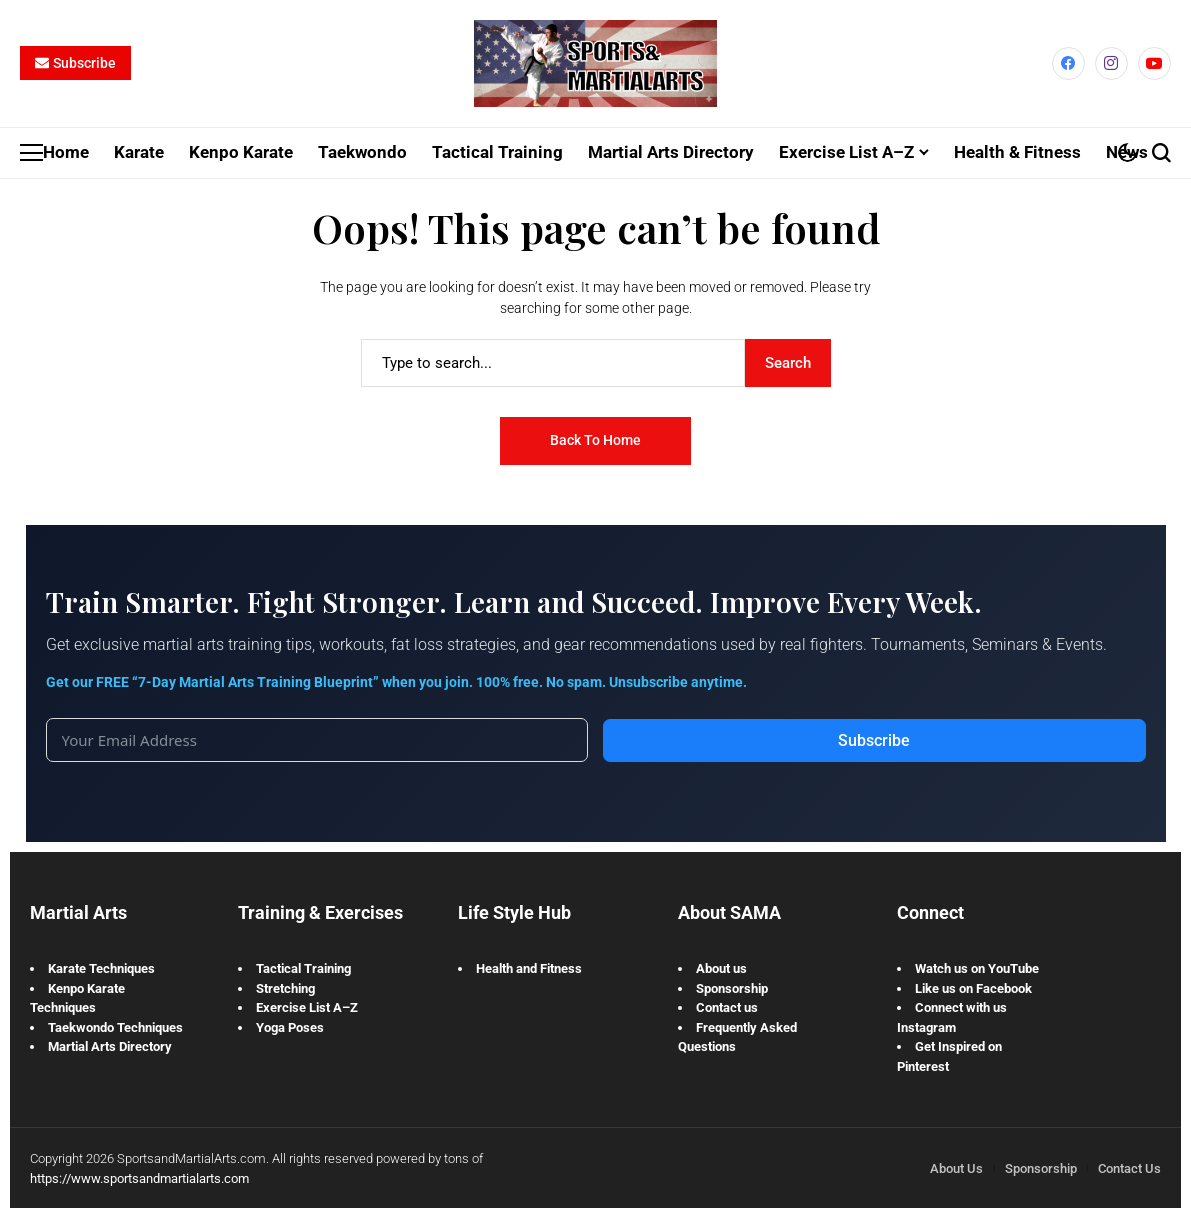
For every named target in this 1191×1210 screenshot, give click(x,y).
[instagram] (1111, 64)
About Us (956, 1170)
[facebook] (1068, 64)
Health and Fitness (529, 970)
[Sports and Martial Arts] (595, 65)
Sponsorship (732, 989)
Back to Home (595, 442)
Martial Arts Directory (110, 1048)
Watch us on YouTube (977, 970)
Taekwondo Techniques (115, 1028)
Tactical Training (303, 970)
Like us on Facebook (973, 989)
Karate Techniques (101, 970)
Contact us (727, 1009)
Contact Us (1129, 1170)
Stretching (285, 989)
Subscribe (874, 742)
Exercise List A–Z (307, 1009)
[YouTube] (1154, 64)
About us (721, 970)
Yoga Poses (290, 1028)
